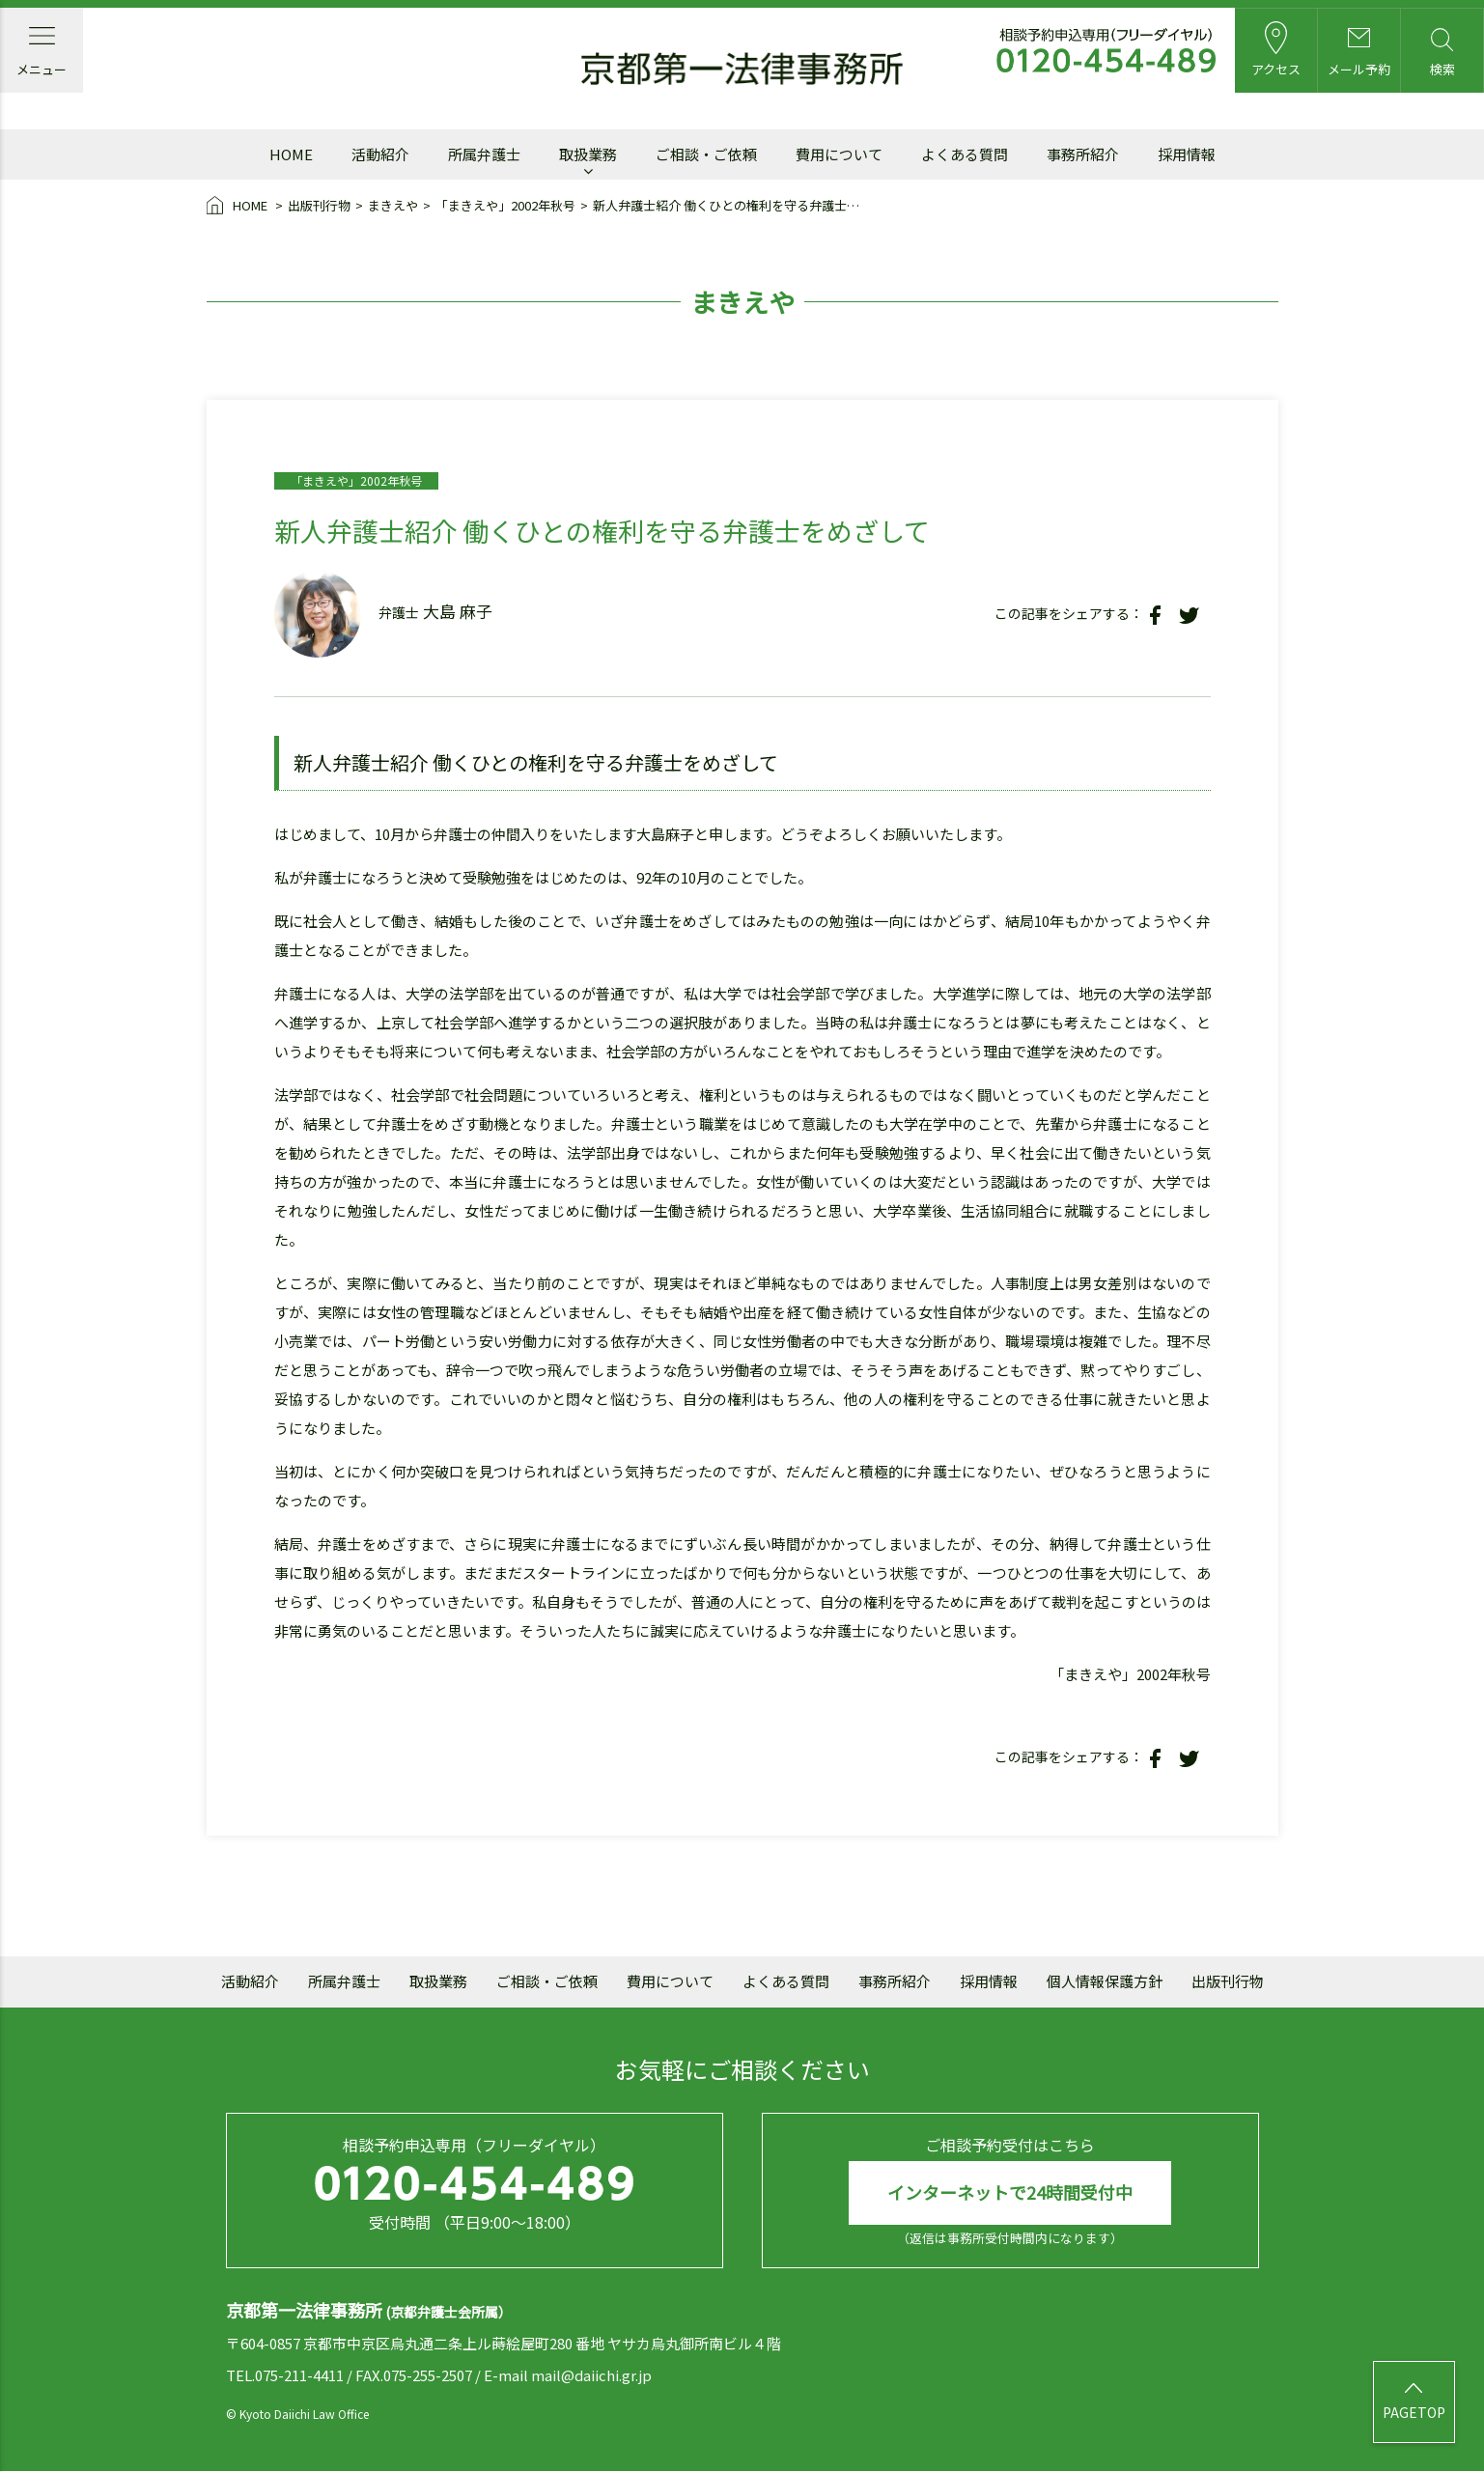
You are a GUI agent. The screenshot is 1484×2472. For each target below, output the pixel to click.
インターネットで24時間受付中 (1010, 2192)
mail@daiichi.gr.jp (591, 2375)
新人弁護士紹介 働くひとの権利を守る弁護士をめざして (730, 205)
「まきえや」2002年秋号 (505, 205)
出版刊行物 (319, 205)
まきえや (393, 205)
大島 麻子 (457, 611)
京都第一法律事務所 (742, 70)
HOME (238, 206)
